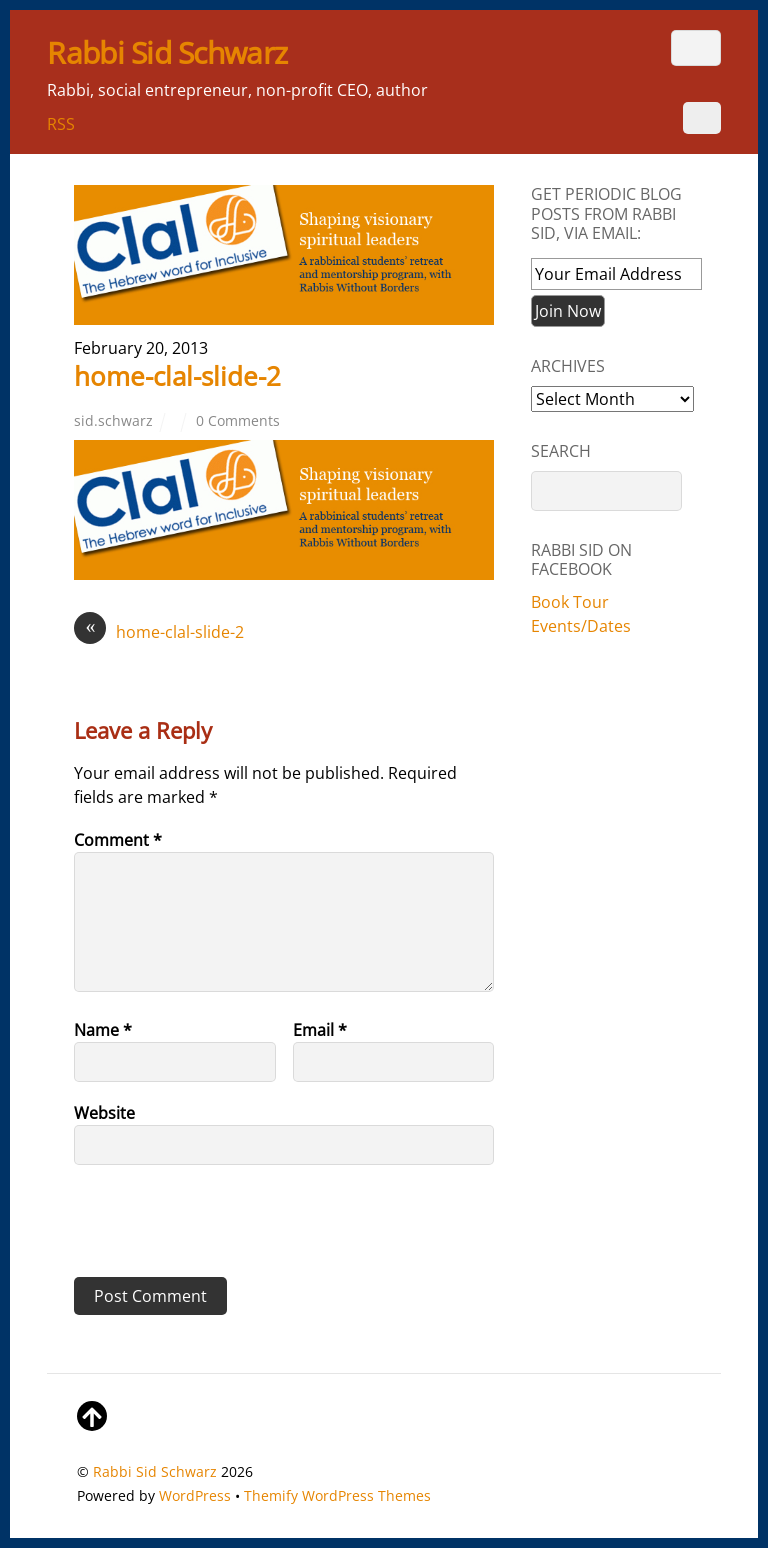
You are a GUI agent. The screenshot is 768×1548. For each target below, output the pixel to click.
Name (103, 1030)
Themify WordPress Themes (337, 1495)
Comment (118, 840)
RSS (61, 124)
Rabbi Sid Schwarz (155, 1471)
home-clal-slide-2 (177, 376)
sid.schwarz (113, 420)
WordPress (195, 1495)
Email (320, 1030)
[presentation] (211, 1228)
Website (104, 1113)
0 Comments (238, 420)
